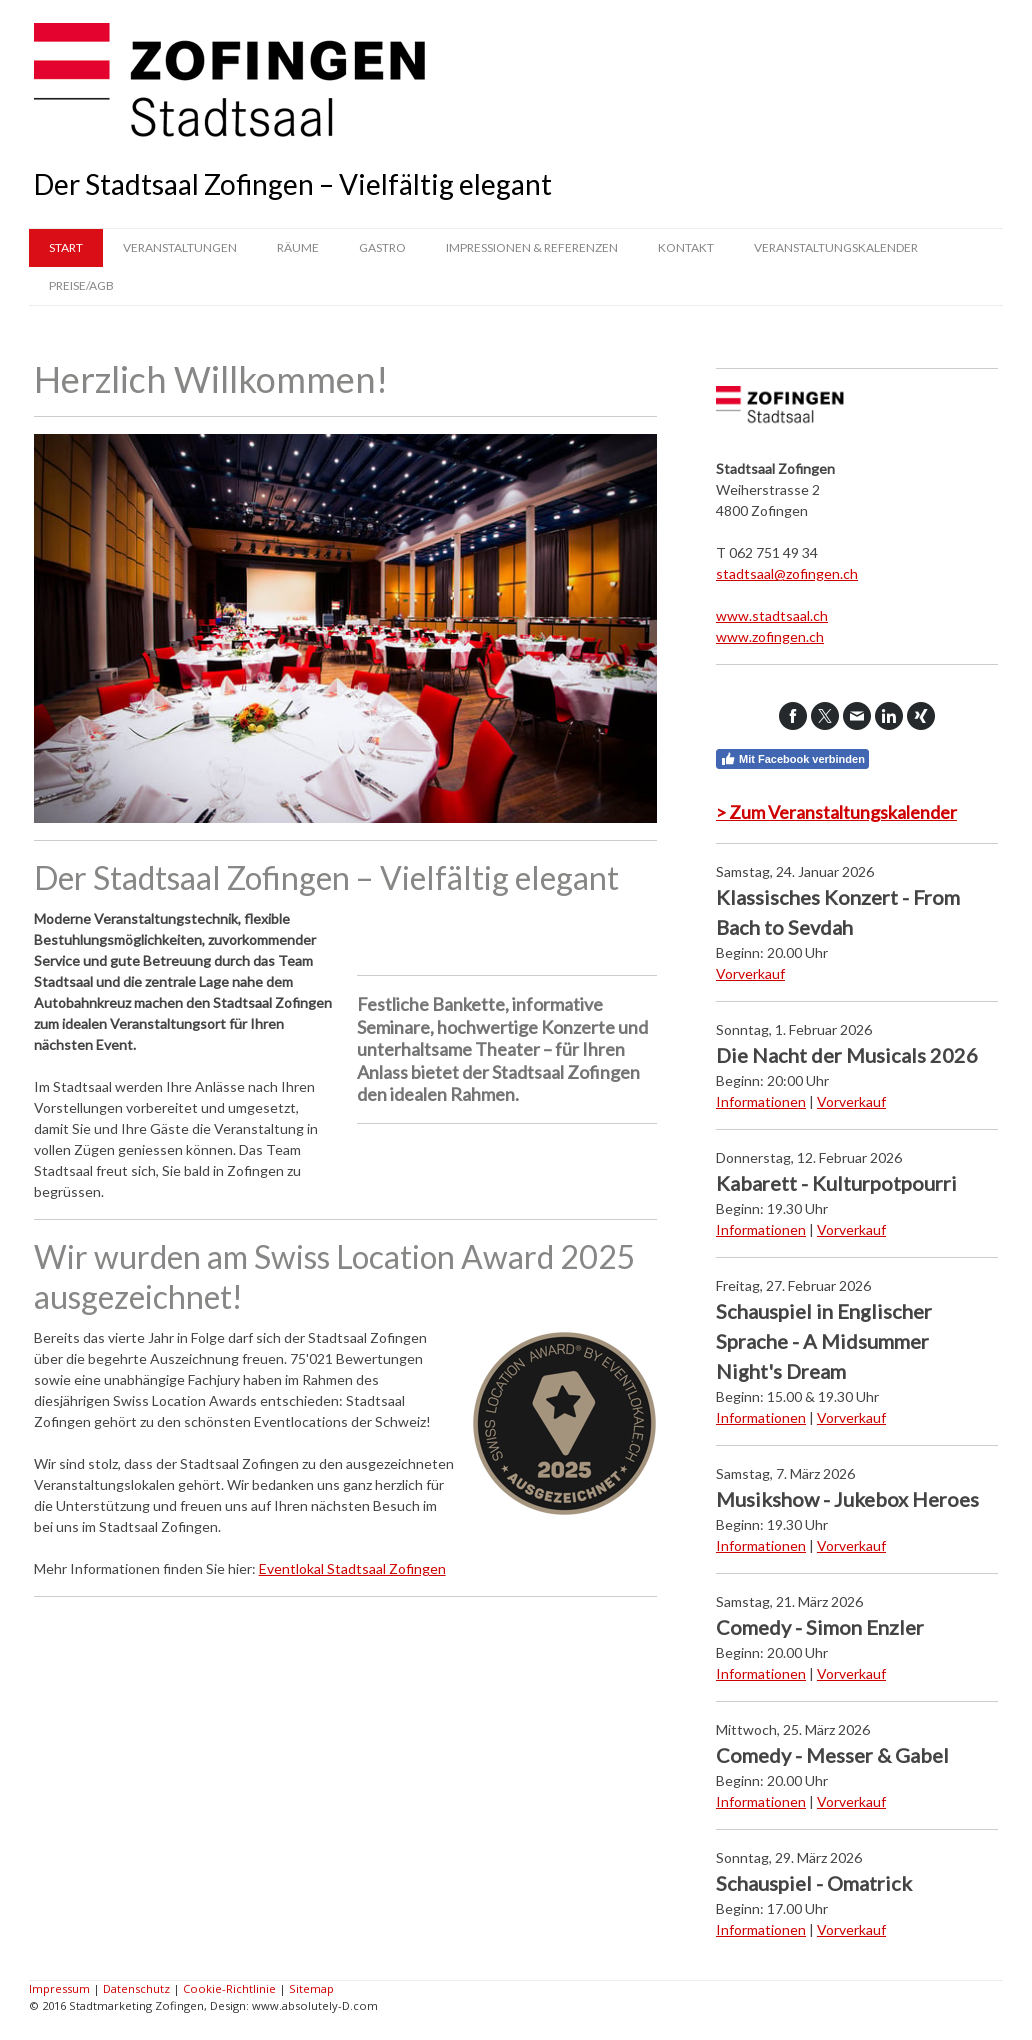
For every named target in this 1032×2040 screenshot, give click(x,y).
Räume (298, 247)
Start (66, 247)
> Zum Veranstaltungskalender (836, 812)
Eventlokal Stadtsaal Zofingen (352, 1568)
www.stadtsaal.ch (772, 615)
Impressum (59, 1988)
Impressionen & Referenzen (532, 247)
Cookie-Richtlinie (229, 1988)
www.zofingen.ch (770, 636)
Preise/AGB (81, 285)
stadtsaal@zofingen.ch (787, 573)
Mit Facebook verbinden (792, 759)
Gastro (382, 247)
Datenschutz (136, 1988)
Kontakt (686, 247)
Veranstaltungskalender (836, 247)
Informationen (761, 1101)
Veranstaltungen (180, 247)
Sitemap (311, 1988)
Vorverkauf (750, 973)
